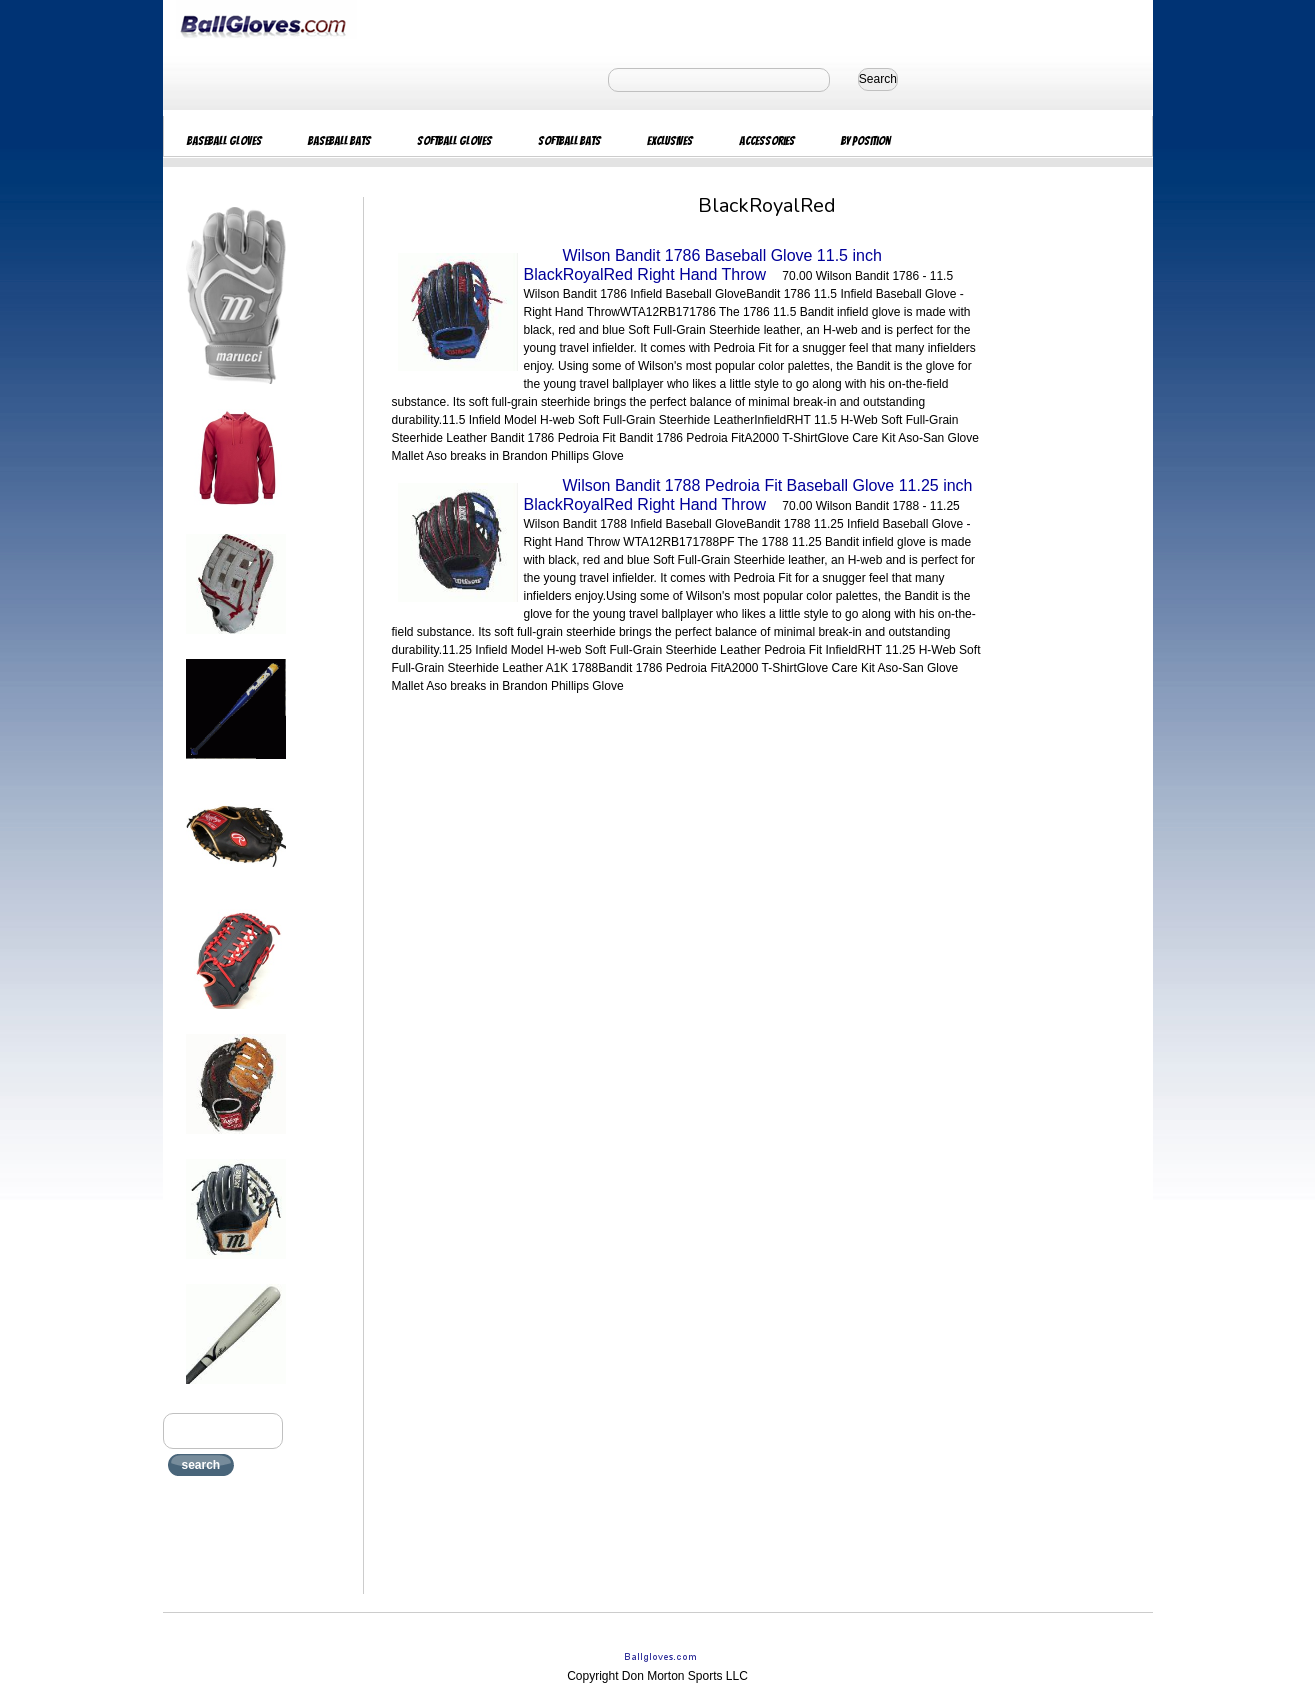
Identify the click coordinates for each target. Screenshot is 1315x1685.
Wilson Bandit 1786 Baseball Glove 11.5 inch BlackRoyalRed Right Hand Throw (703, 265)
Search (878, 79)
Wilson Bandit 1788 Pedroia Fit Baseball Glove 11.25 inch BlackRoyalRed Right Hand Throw (748, 495)
